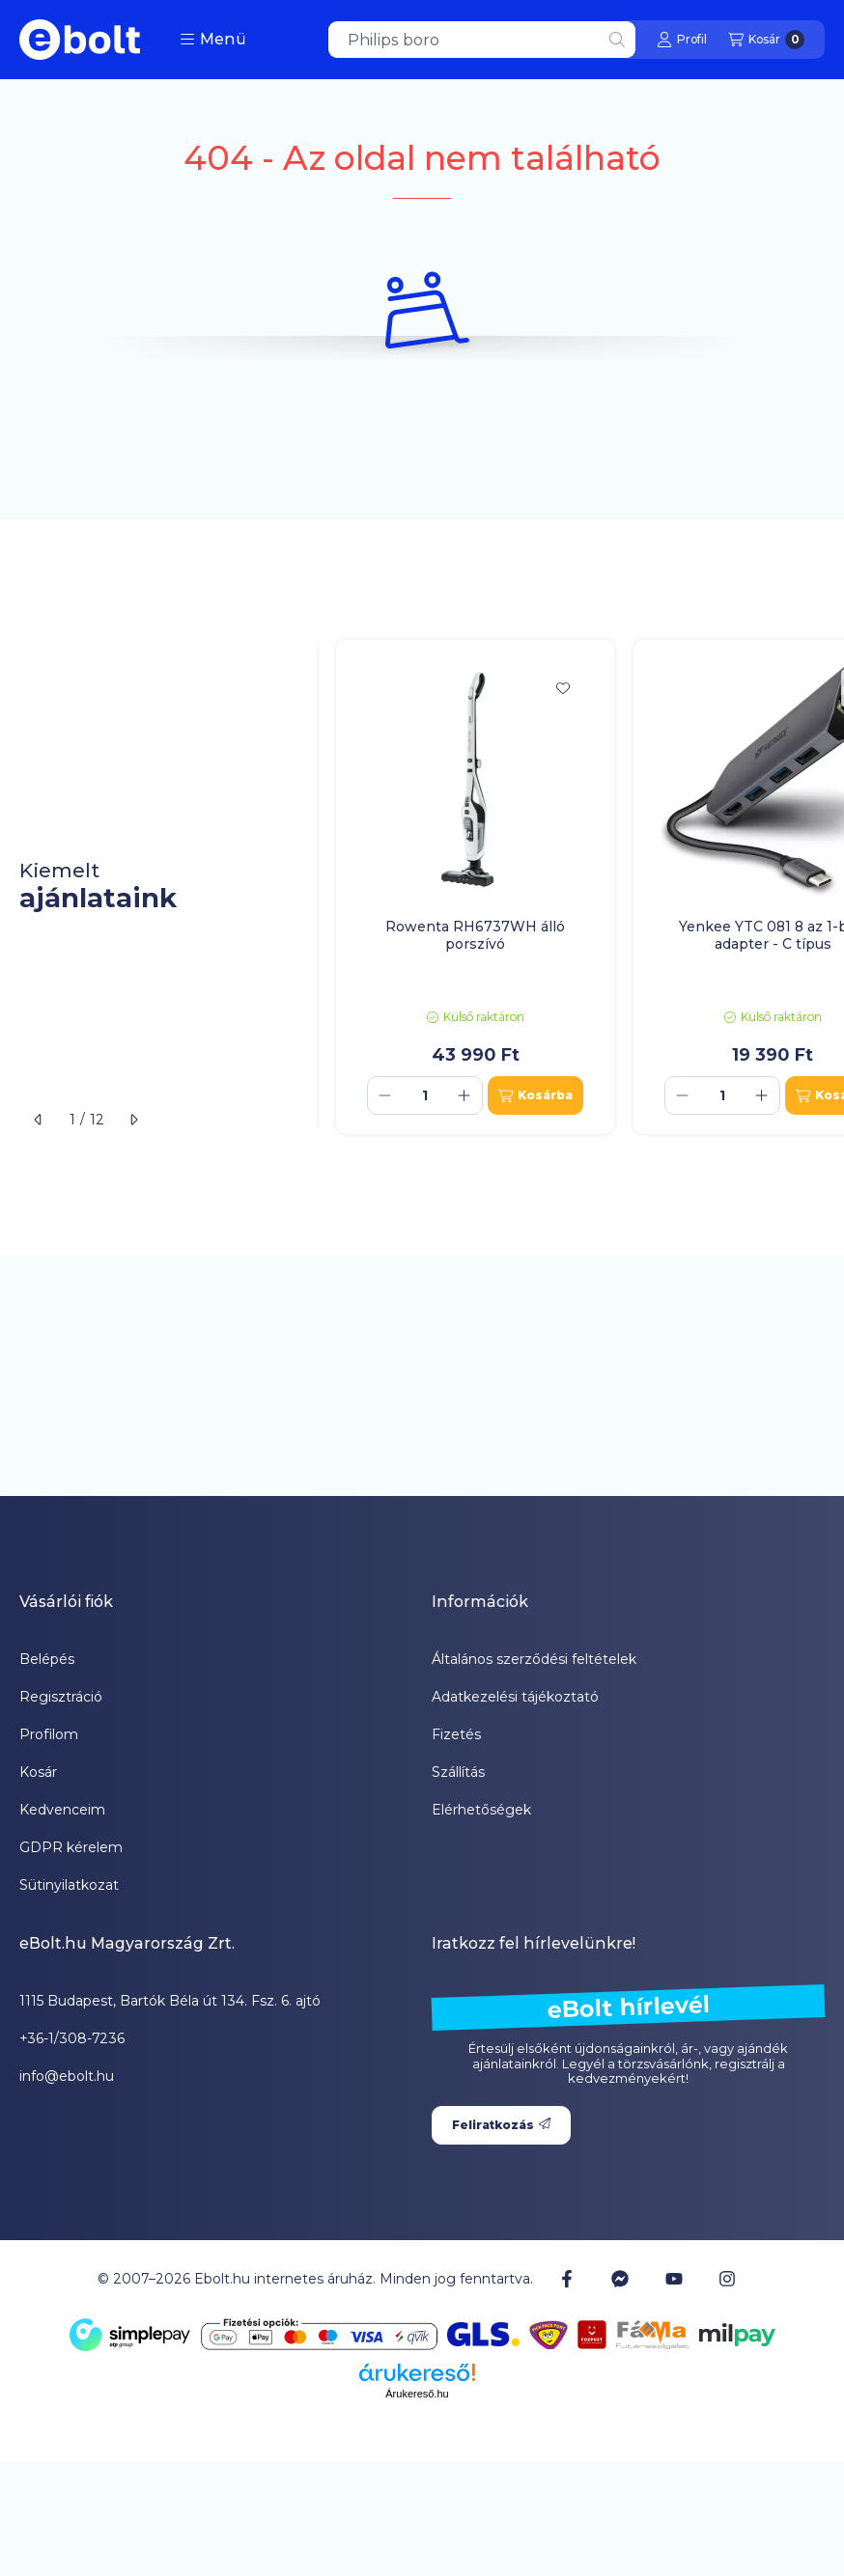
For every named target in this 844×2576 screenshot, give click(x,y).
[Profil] (682, 39)
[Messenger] (620, 2278)
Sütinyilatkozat (69, 1885)
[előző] (38, 1119)
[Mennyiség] (425, 1095)
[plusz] (464, 1095)
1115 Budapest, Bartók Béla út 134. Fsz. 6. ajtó (170, 2000)
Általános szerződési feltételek (534, 1659)
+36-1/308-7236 (72, 2038)
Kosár (38, 1772)
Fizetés (456, 1734)
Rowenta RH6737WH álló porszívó (475, 935)
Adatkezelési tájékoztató (515, 1696)
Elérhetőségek (481, 1809)
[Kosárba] (535, 1095)
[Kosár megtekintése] (766, 39)
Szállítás (458, 1772)
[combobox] (481, 39)
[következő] (133, 1119)
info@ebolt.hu (66, 2076)
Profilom (48, 1734)
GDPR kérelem (71, 1847)
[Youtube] (674, 2278)
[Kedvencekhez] (563, 688)
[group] (580, 887)
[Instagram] (727, 2278)
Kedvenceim (62, 1809)
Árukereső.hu (416, 2393)
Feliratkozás (501, 2125)
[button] (213, 39)
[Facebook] (567, 2278)
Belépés (46, 1659)
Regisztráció (60, 1696)
